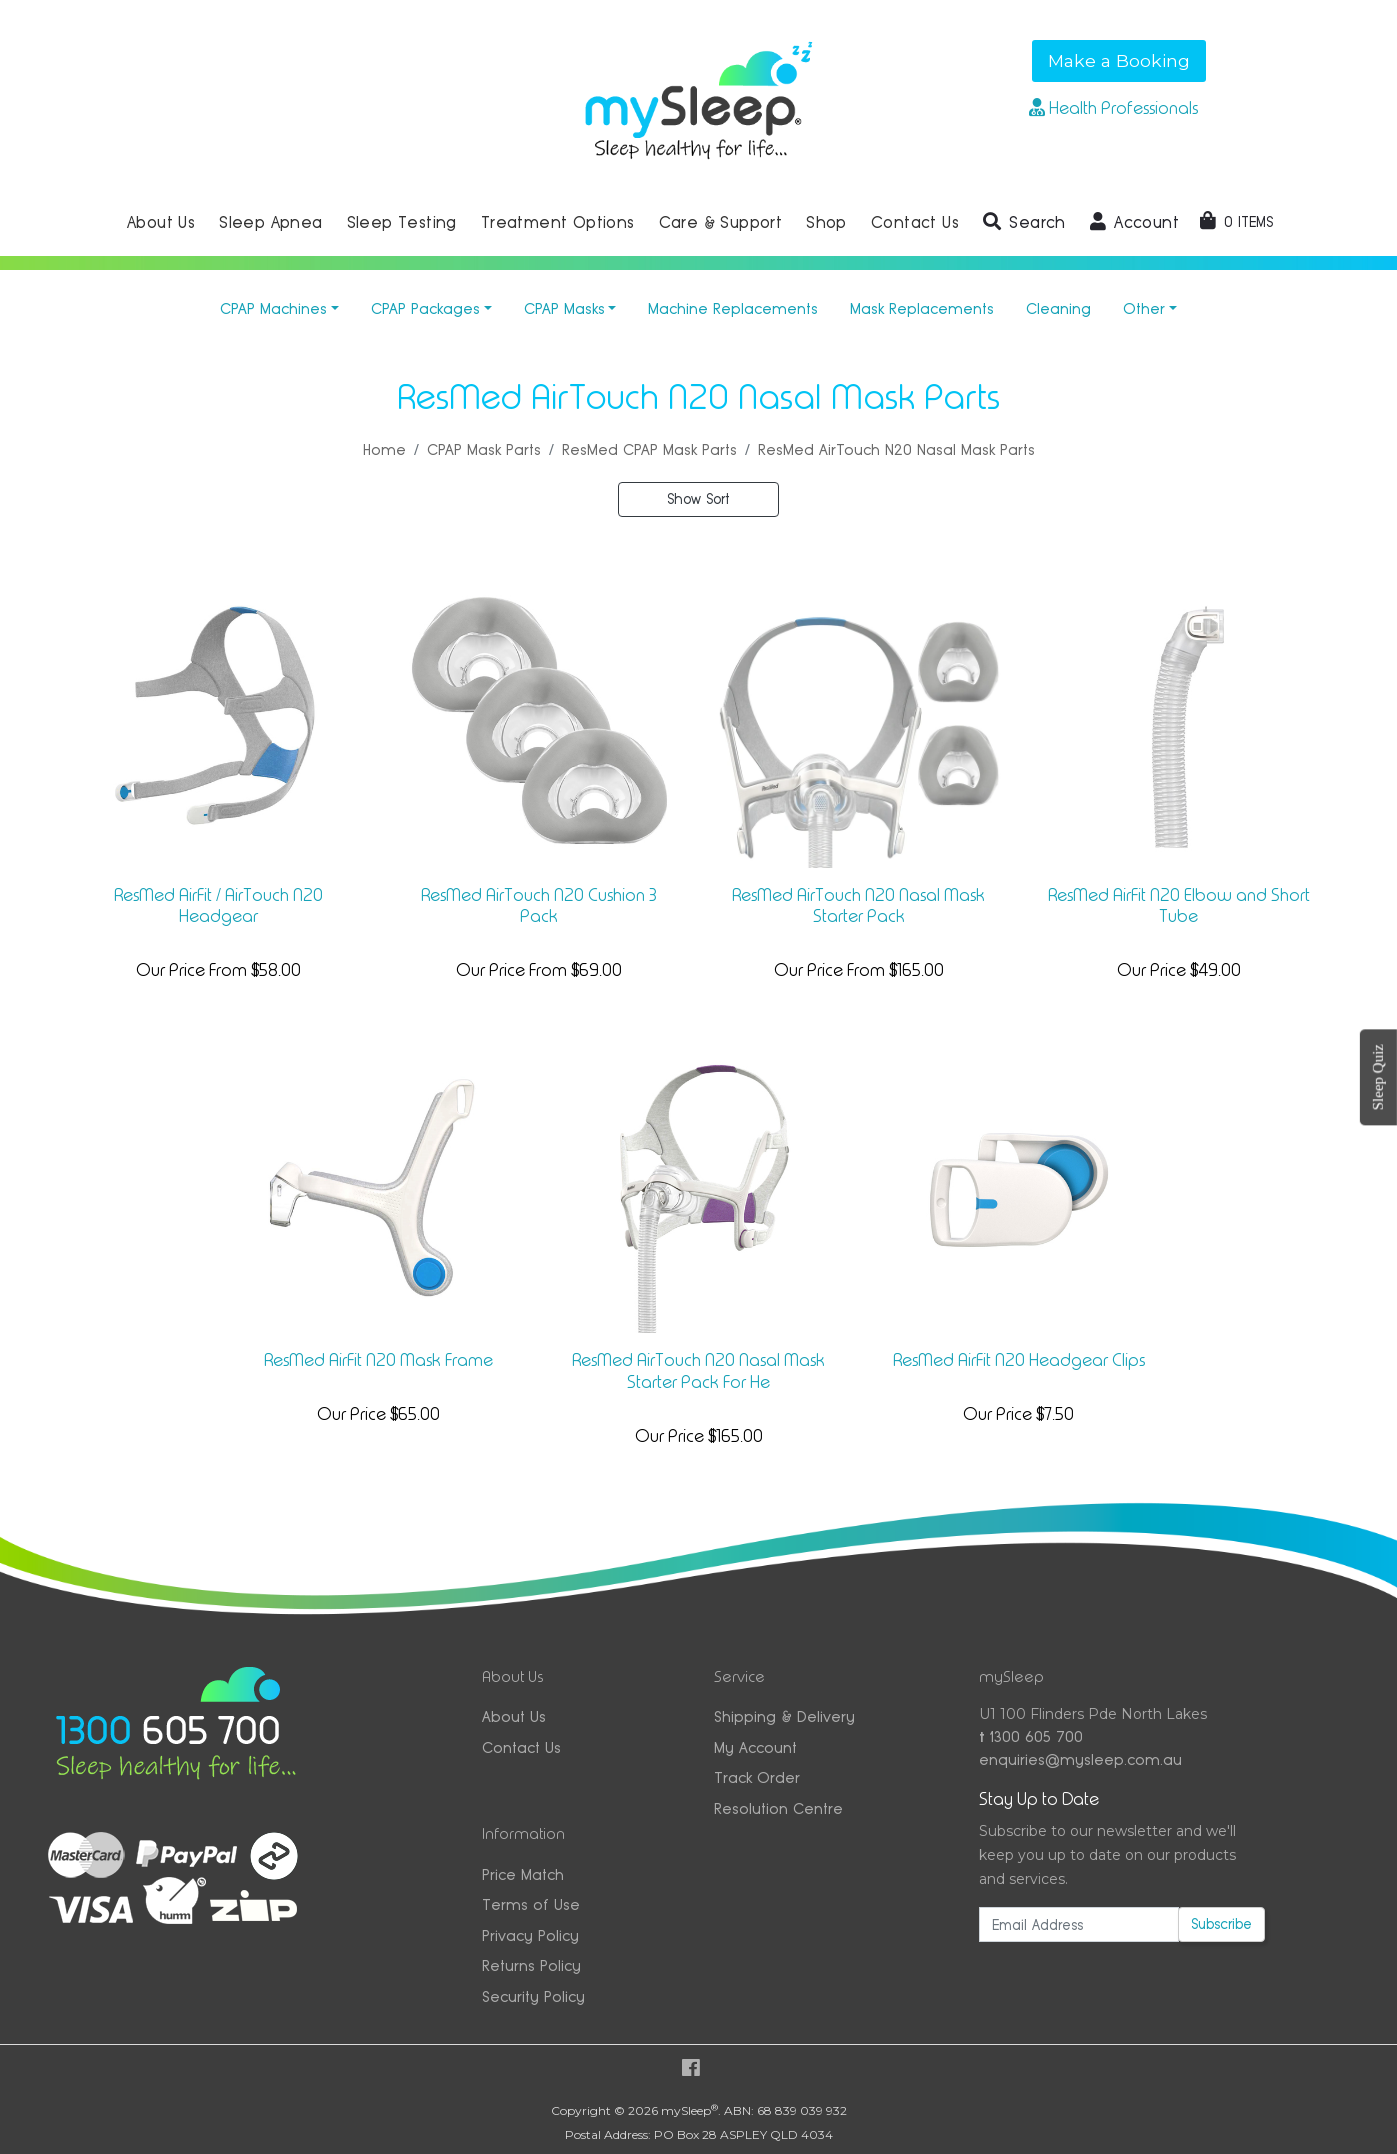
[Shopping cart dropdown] (1236, 222)
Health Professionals (1113, 108)
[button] (1024, 223)
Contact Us (521, 1747)
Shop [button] (826, 222)
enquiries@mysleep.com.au (1080, 1759)
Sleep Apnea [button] (270, 222)
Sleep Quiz (1378, 1077)
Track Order (757, 1777)
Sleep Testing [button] (402, 222)
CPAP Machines (273, 308)
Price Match (523, 1874)
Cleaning (1058, 308)
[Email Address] (1078, 1924)
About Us (514, 1716)
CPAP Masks (564, 308)
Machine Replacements (733, 308)
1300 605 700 (1031, 1736)
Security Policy (533, 1996)
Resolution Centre (778, 1808)
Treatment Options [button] (558, 222)
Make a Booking (1119, 60)
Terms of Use (531, 1904)
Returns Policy (531, 1965)
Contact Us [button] (915, 222)
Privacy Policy (530, 1935)
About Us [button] (161, 222)
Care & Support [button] (721, 222)
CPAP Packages (425, 308)
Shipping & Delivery (784, 1716)
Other (1144, 308)
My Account (755, 1747)
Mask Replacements (922, 308)
